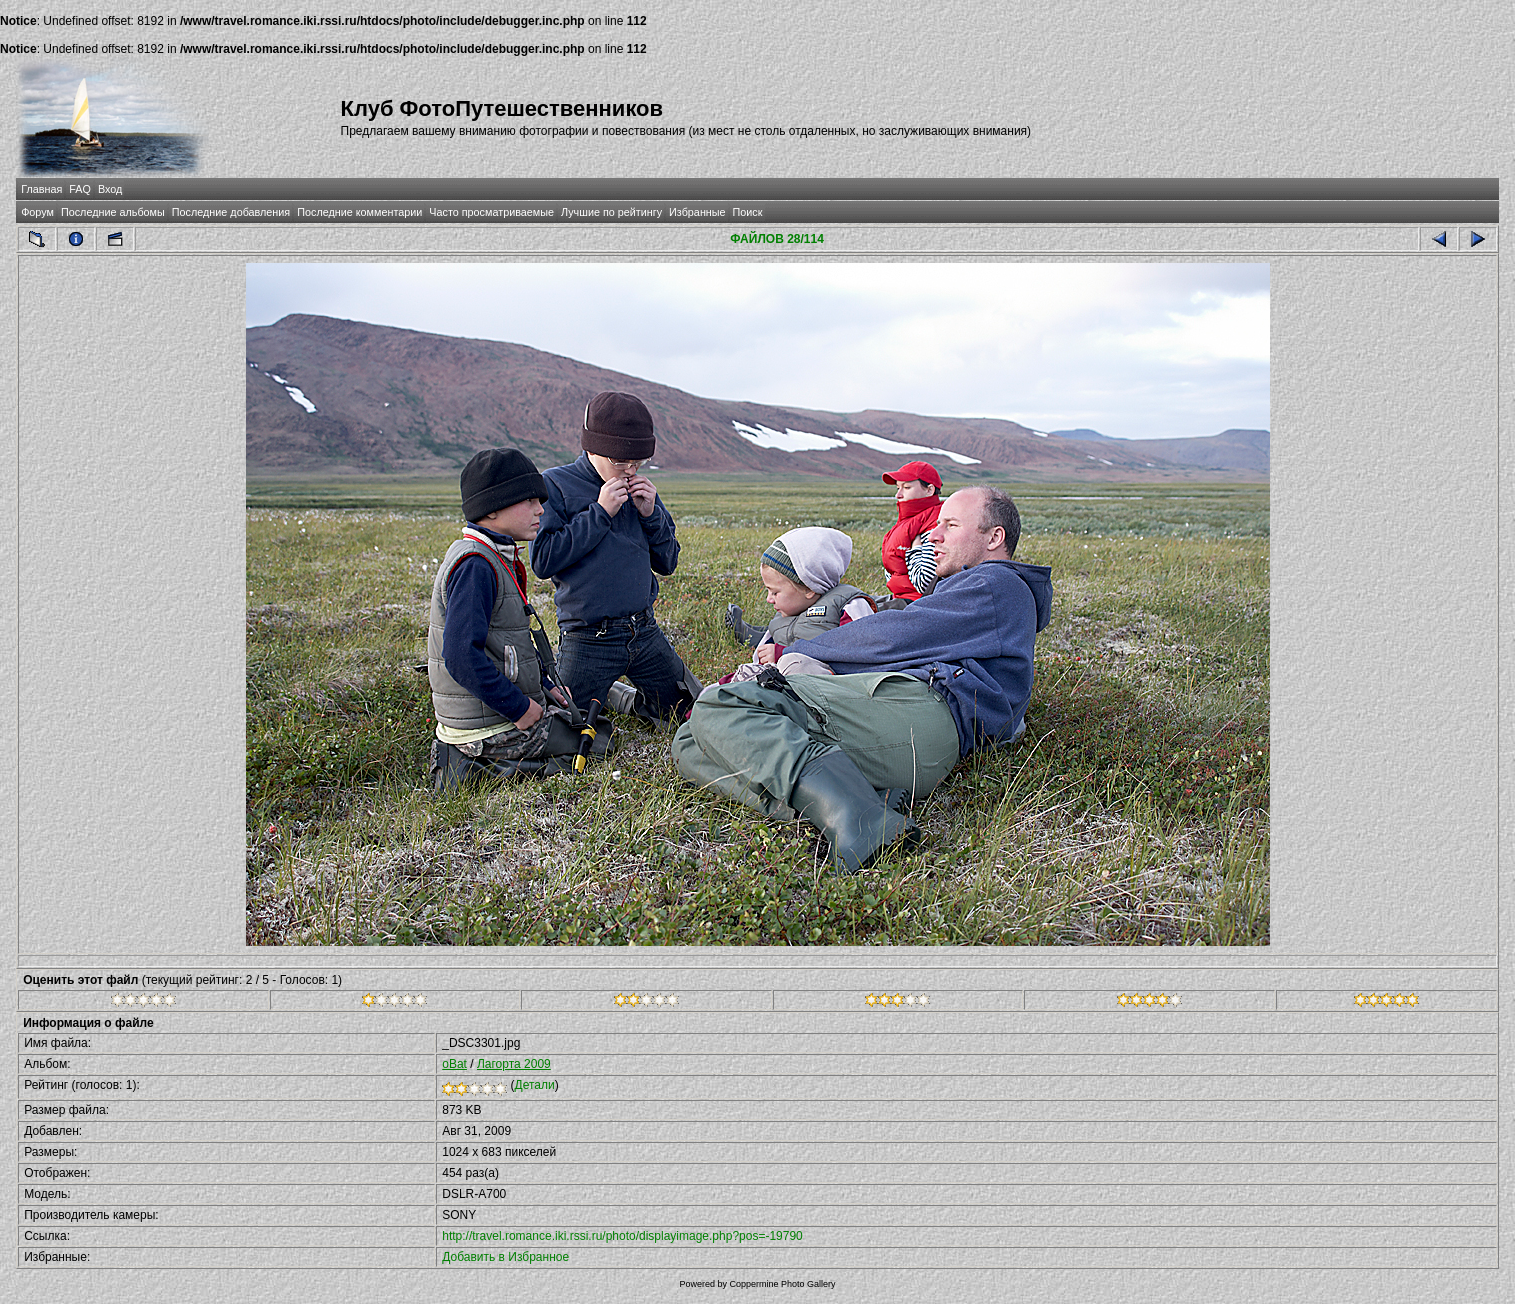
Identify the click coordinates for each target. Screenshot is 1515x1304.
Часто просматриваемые (491, 212)
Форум (37, 212)
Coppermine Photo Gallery (782, 1284)
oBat (454, 1064)
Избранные (697, 212)
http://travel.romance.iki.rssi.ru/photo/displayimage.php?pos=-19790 (622, 1236)
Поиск (748, 212)
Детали (535, 1085)
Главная (41, 189)
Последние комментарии (359, 212)
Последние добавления (231, 212)
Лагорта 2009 (514, 1064)
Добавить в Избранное (505, 1257)
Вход (110, 189)
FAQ (80, 189)
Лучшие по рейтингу (611, 212)
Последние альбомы (113, 212)
